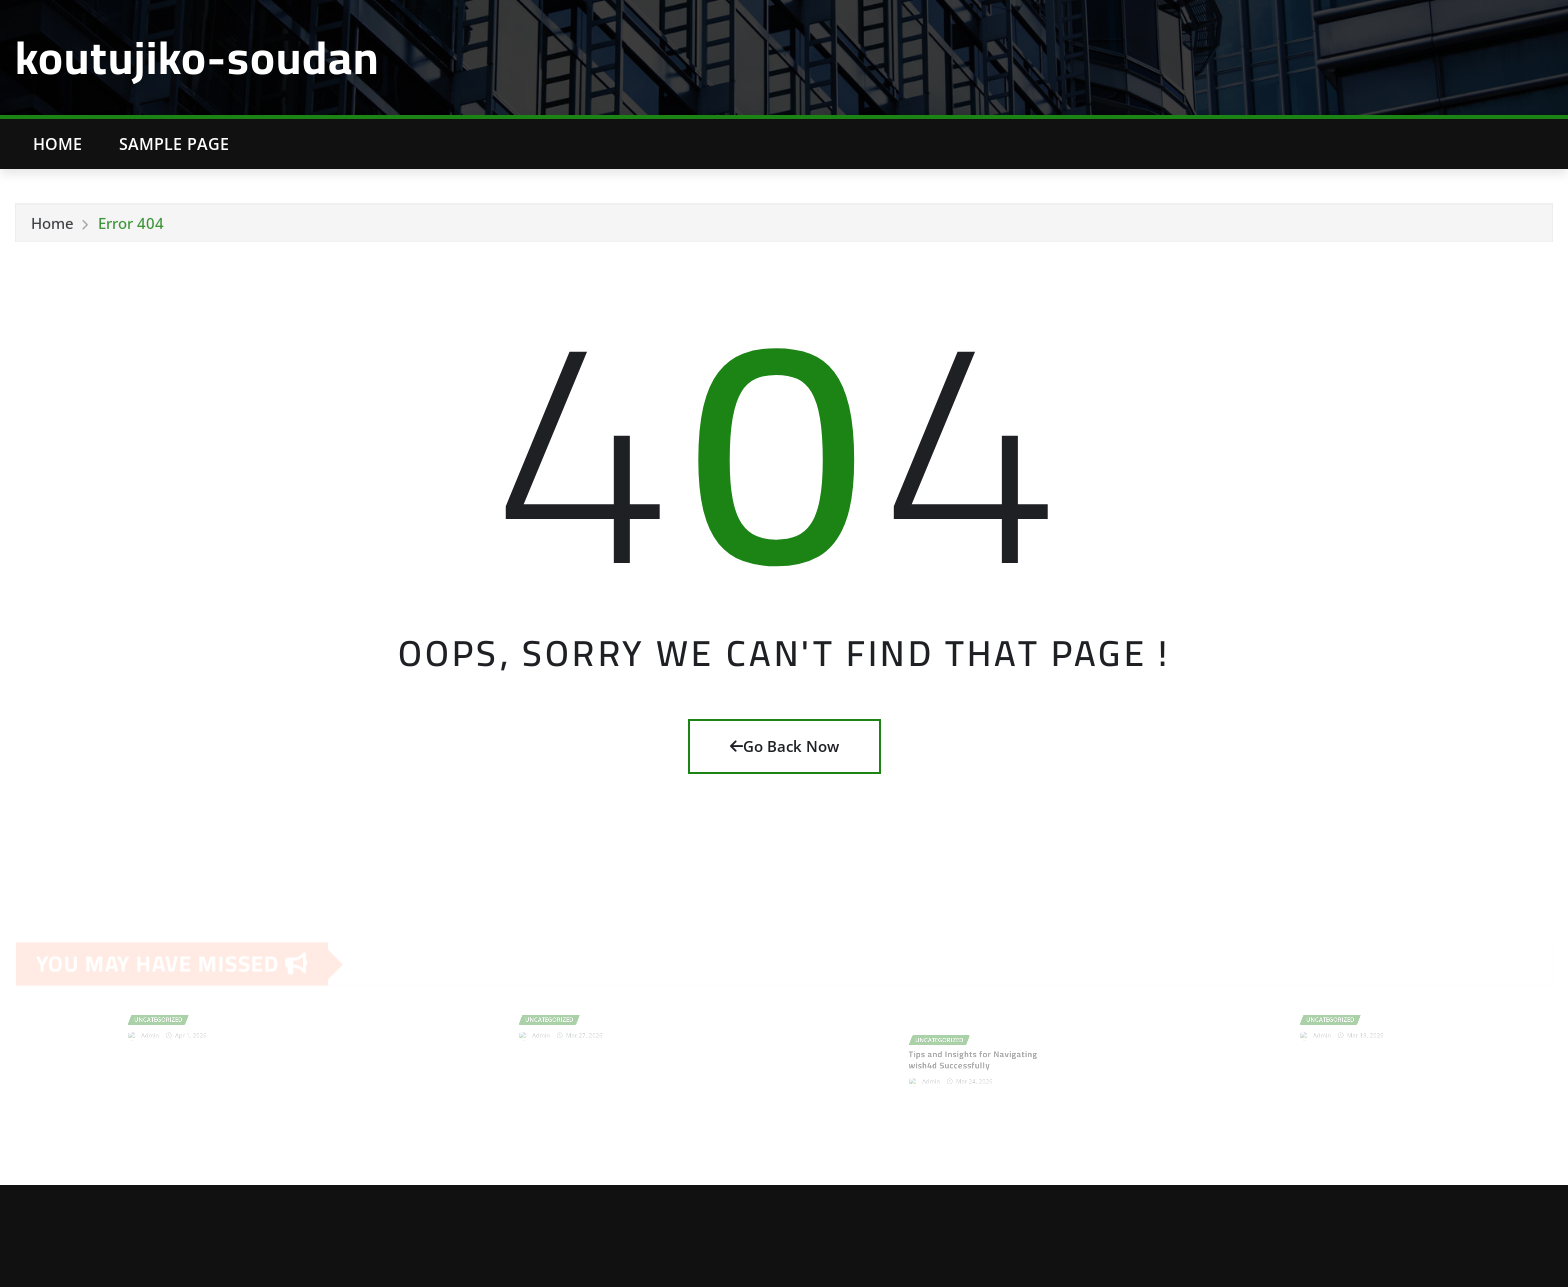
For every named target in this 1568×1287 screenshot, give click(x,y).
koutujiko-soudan (197, 57)
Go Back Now (784, 746)
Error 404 (131, 226)
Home (58, 144)
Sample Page (174, 144)
